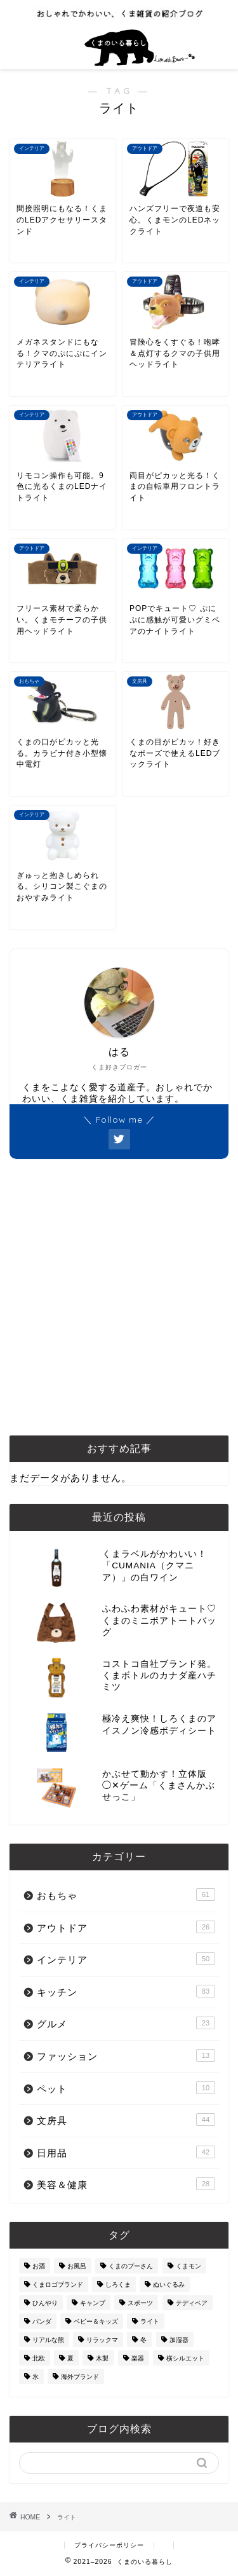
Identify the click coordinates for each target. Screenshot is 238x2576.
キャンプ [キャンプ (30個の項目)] (92, 2302)
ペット (126, 2087)
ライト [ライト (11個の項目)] (149, 2321)
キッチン (126, 1991)
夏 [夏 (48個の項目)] (70, 2358)
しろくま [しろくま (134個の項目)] (118, 2284)
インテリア (126, 1958)
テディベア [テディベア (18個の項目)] (192, 2302)
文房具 (126, 2119)
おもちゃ (126, 1894)
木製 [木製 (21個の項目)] (102, 2358)
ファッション (126, 2055)
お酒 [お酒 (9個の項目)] (38, 2266)
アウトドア (126, 1927)
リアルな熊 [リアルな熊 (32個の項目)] (48, 2339)
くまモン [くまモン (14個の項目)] (188, 2266)
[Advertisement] (119, 1297)
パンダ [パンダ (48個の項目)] (41, 2321)
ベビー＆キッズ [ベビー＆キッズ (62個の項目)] (96, 2321)
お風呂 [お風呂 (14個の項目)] (76, 2266)
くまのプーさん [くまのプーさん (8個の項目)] (131, 2266)
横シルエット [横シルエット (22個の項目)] (185, 2358)
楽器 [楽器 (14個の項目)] (137, 2358)
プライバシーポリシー (109, 2545)
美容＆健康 (126, 2183)
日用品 (126, 2152)
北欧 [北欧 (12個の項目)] (38, 2358)
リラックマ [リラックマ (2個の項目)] (102, 2339)
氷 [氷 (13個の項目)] (35, 2376)
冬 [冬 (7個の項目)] (143, 2339)
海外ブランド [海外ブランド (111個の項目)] (80, 2376)
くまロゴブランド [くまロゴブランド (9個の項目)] (57, 2284)
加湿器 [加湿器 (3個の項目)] (178, 2339)
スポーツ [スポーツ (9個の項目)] (140, 2302)
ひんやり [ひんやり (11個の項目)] (45, 2302)
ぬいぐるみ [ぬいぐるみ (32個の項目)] (169, 2284)
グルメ (126, 2023)
